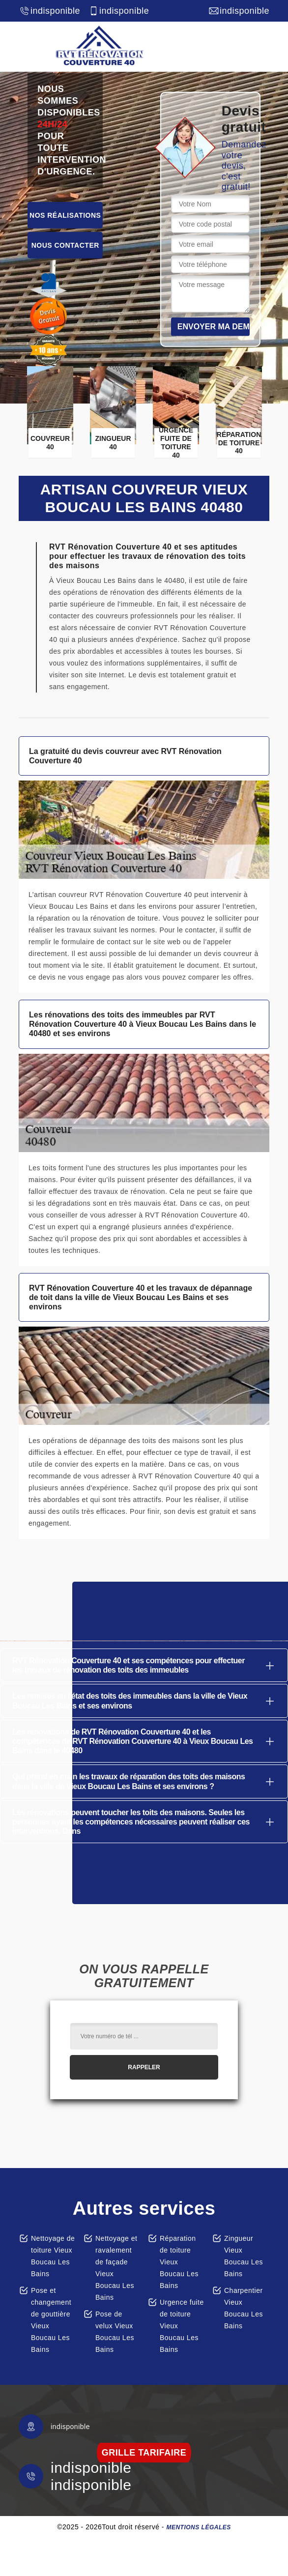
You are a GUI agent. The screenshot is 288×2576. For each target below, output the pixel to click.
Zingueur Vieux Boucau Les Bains (243, 2256)
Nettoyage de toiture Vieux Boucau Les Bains (53, 2256)
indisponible (49, 11)
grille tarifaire (144, 2453)
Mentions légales (198, 2527)
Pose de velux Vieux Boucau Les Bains (114, 2331)
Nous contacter (65, 245)
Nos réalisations (65, 215)
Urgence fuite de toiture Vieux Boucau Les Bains (182, 2325)
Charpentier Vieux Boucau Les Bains (243, 2308)
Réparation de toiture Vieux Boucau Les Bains (179, 2261)
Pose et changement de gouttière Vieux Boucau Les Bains (51, 2320)
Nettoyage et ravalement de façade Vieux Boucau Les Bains (116, 2267)
